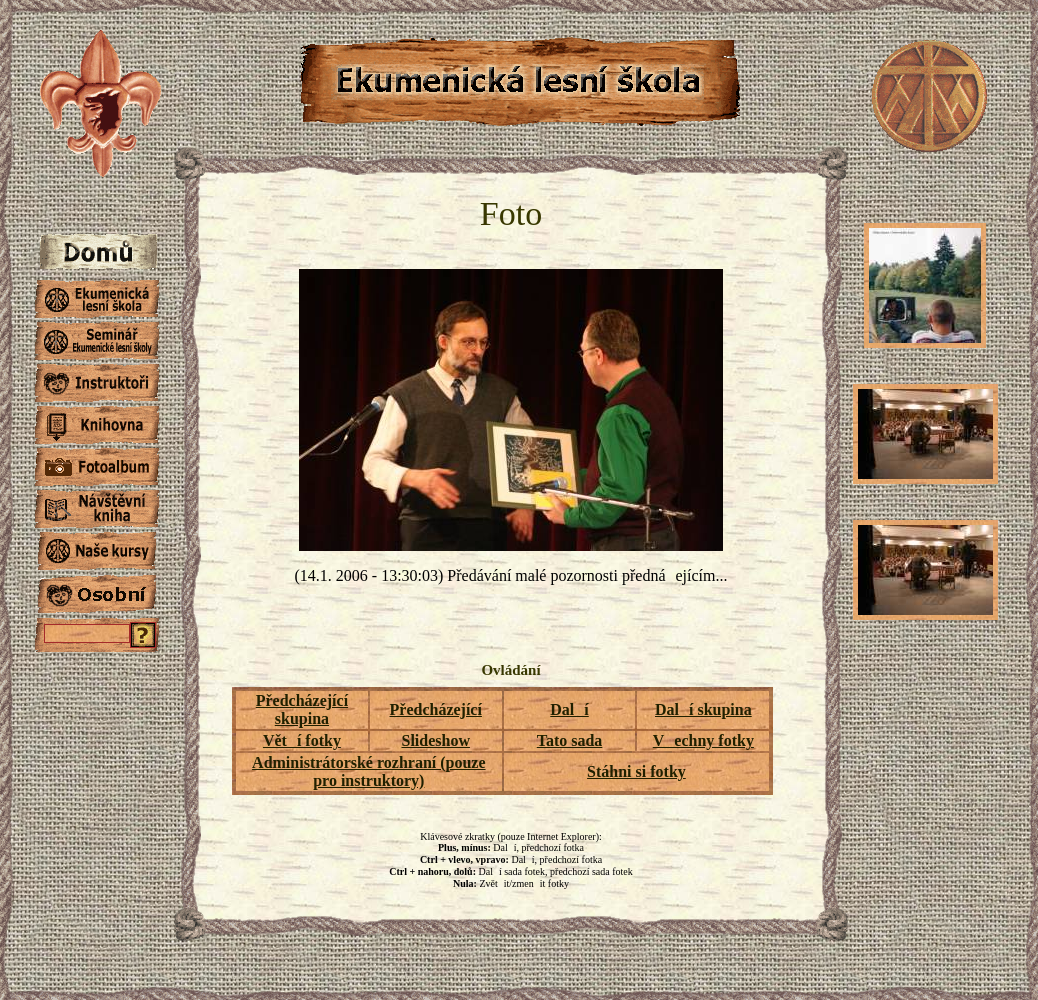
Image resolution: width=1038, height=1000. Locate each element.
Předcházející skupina (302, 709)
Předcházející (436, 709)
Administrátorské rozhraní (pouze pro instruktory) (368, 771)
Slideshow (435, 740)
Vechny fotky (703, 740)
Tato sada (570, 740)
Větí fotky (302, 740)
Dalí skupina (703, 709)
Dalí (569, 709)
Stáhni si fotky (636, 771)
